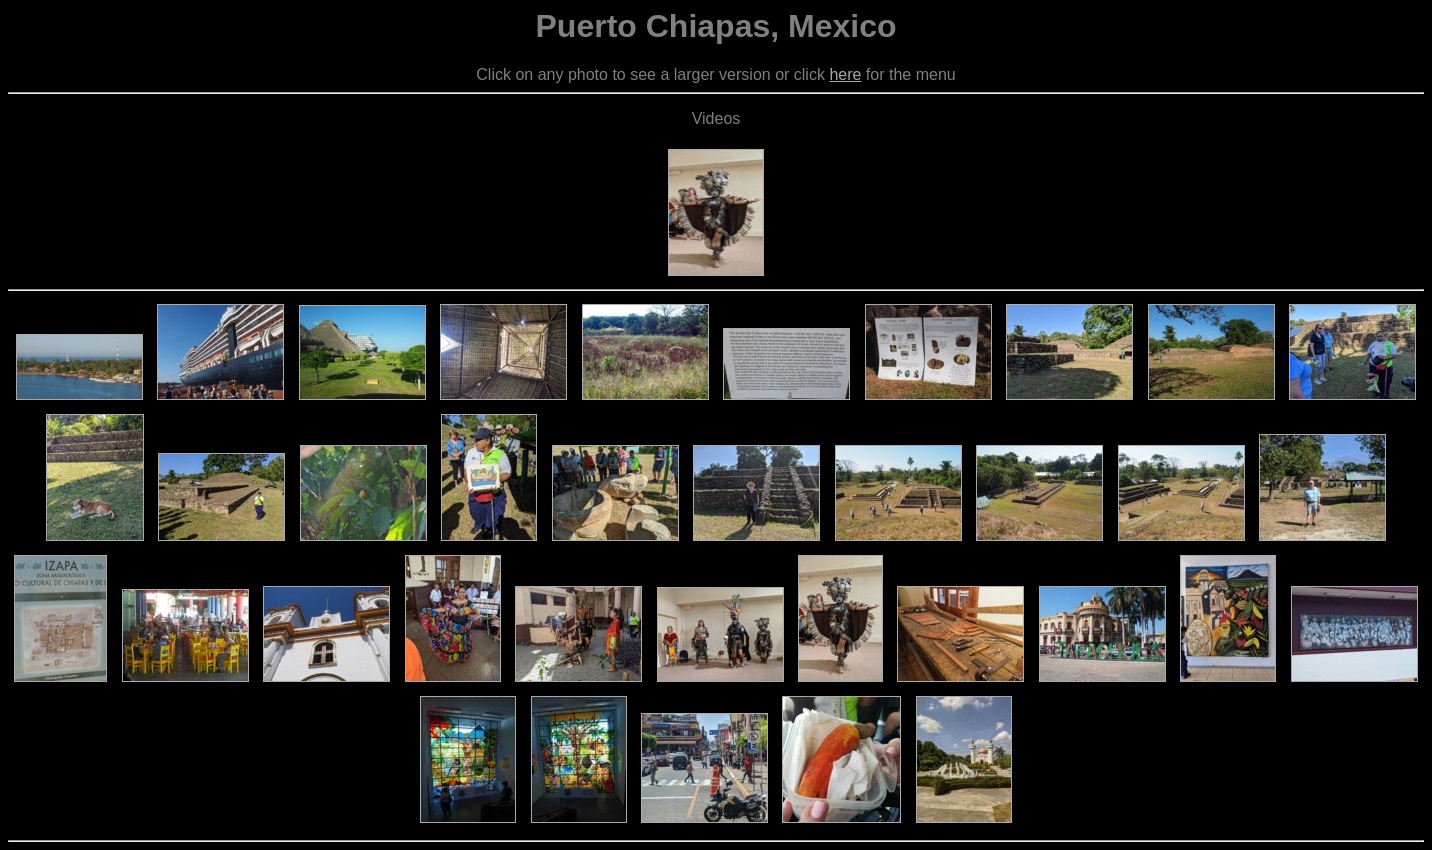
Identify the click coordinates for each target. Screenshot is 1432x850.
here (845, 74)
